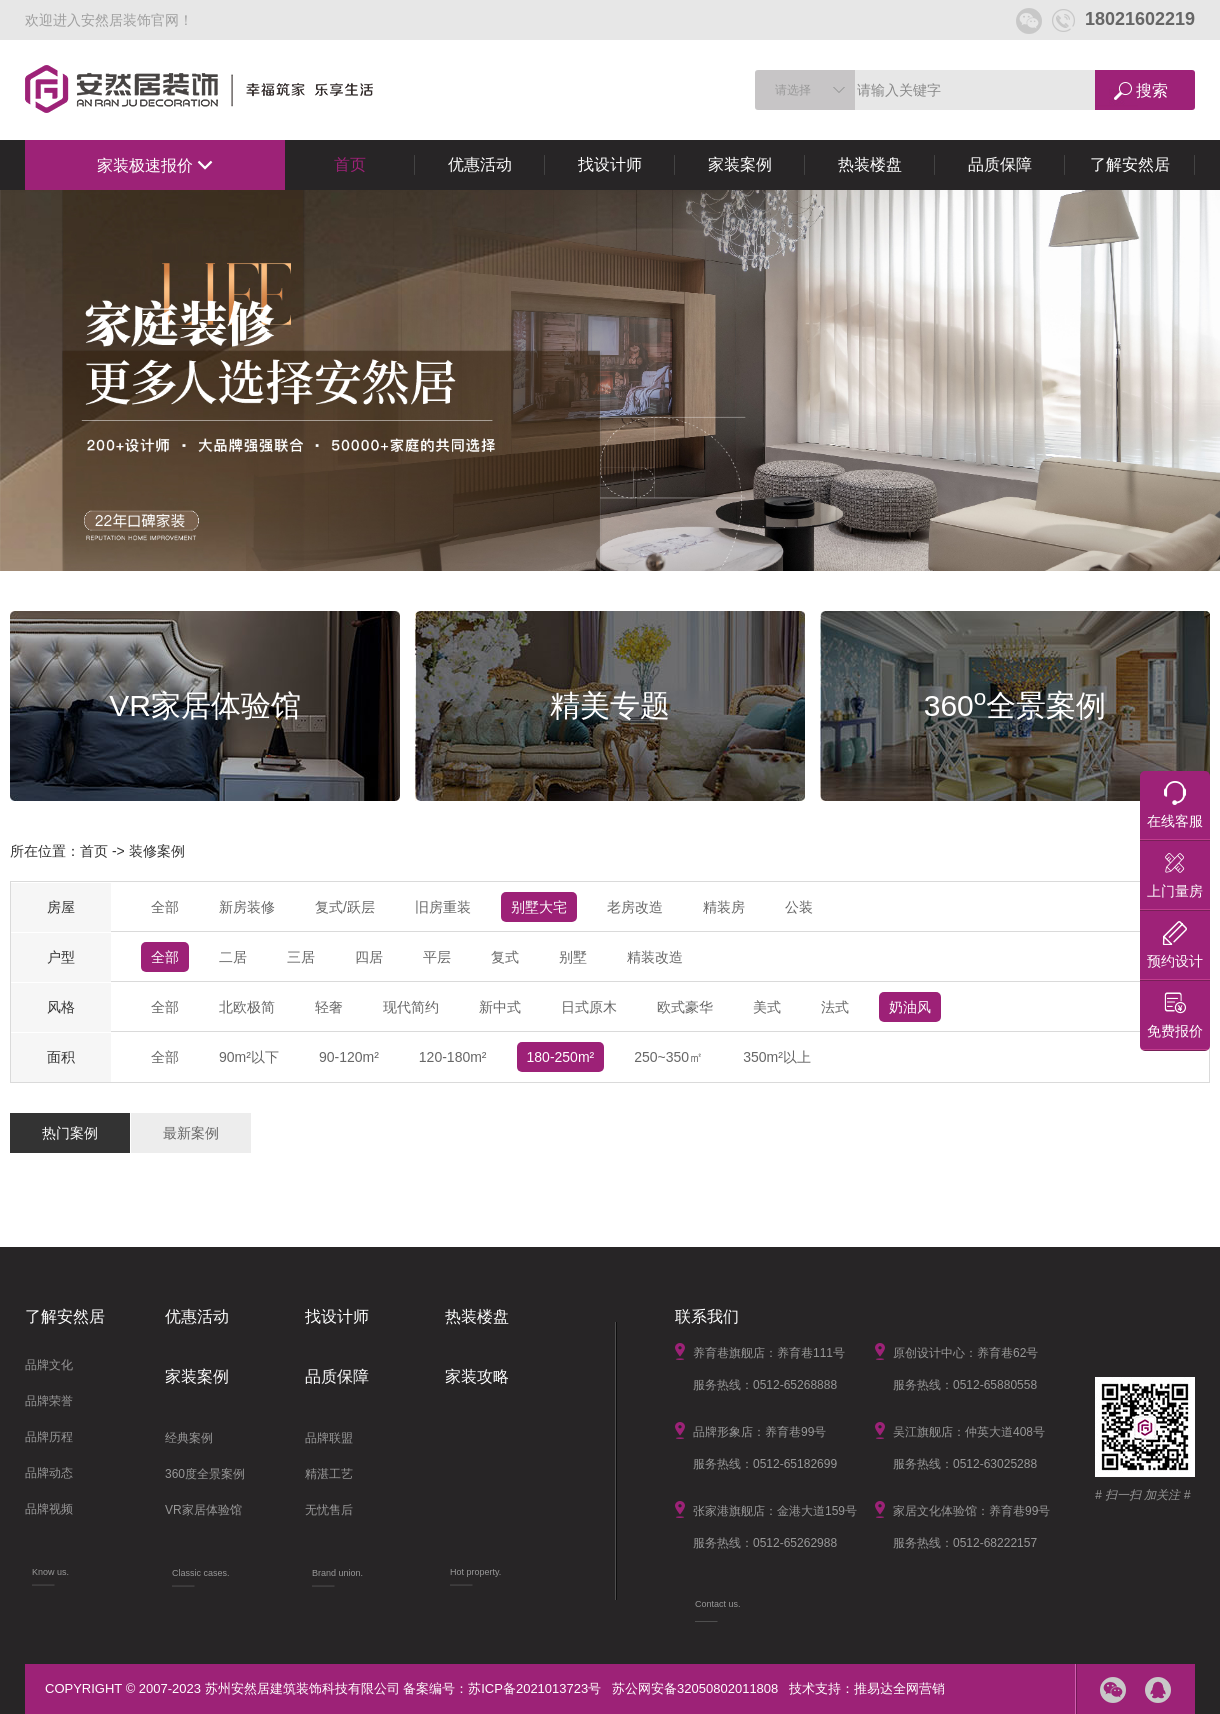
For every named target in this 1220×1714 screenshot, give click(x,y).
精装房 (724, 907)
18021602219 (1123, 19)
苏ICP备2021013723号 (534, 1688)
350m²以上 (777, 1057)
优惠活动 (480, 164)
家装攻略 (477, 1376)
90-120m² (349, 1057)
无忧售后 (329, 1510)
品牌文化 (49, 1365)
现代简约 (411, 1007)
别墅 (573, 957)
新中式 (500, 1007)
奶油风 (910, 1007)
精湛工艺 (329, 1474)
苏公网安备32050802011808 (695, 1688)
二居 (233, 957)
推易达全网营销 (899, 1688)
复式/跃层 (345, 907)
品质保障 (1000, 164)
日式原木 (589, 1007)
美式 (767, 1007)
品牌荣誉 (49, 1401)
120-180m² (453, 1057)
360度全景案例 (205, 1474)
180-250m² (561, 1057)
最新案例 (191, 1133)
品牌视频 (49, 1509)
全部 (165, 907)
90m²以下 (249, 1057)
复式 (505, 957)
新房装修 (247, 907)
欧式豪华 (685, 1007)
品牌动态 (49, 1473)
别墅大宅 (539, 907)
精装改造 (655, 957)
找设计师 (610, 164)
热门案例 (70, 1133)
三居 (301, 957)
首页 (350, 164)
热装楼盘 (870, 164)
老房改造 (635, 907)
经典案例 (189, 1438)
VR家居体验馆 (203, 1510)
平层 (437, 957)
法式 (835, 1007)
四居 (369, 957)
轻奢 (329, 1007)
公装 (799, 907)
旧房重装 (443, 907)
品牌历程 (49, 1437)
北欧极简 (247, 1007)
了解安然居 (1130, 164)
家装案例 (740, 164)
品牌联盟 (329, 1438)
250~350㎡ (668, 1057)
